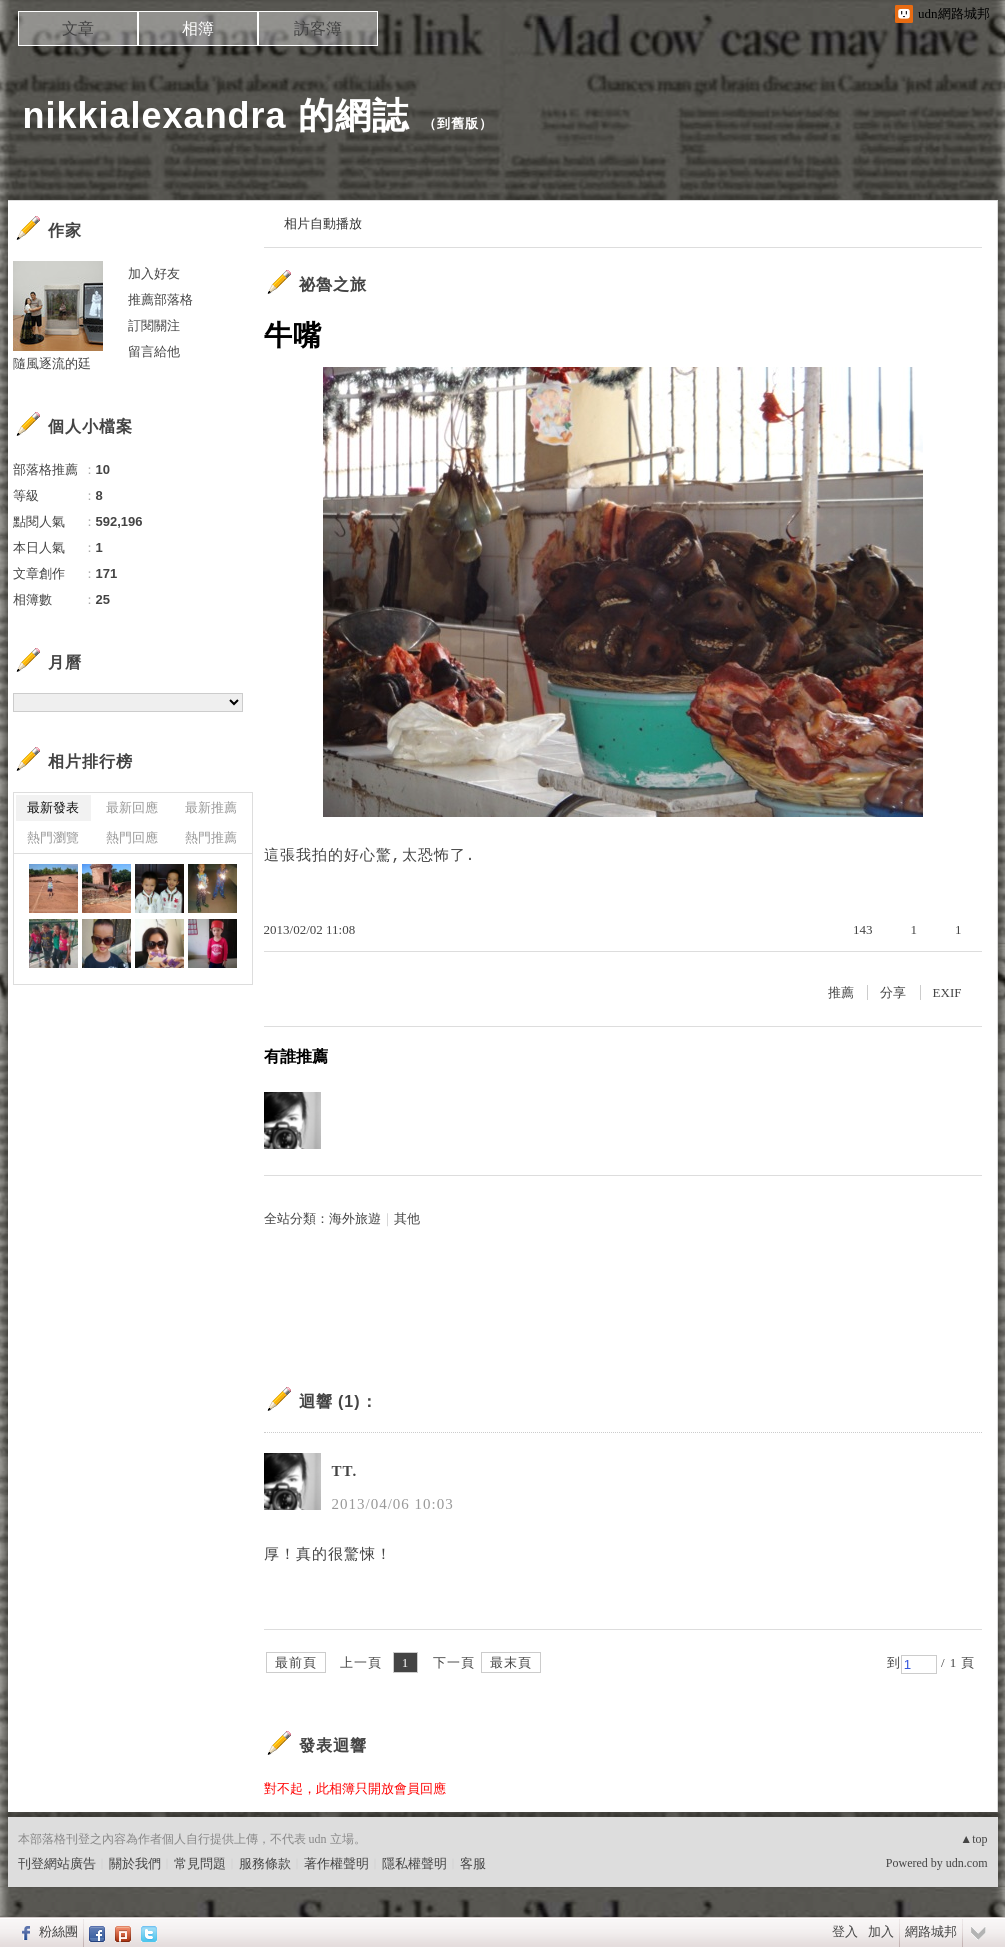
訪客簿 (318, 28)
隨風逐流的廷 (52, 363)
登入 (845, 1931)
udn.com (967, 1863)
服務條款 (265, 1863)
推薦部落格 (160, 299)
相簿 (198, 28)
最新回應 (132, 807)
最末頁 (511, 1662)
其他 (407, 1218)
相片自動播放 (323, 223)
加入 (881, 1931)
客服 (473, 1863)
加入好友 (154, 273)
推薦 (841, 992)
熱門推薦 (211, 837)
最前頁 (296, 1662)
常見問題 (200, 1863)
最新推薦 (211, 807)
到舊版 (458, 123)
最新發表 (53, 807)
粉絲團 (58, 1931)
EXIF (947, 992)
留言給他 (154, 351)
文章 (78, 28)
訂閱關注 (154, 325)
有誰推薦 (296, 1056)
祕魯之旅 (333, 284)
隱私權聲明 (414, 1863)
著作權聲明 (336, 1863)
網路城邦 (931, 1931)
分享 (893, 992)
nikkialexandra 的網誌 (216, 115)
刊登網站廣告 (57, 1863)
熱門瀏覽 (53, 837)
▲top (973, 1839)
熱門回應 (132, 837)
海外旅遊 (355, 1218)
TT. (345, 1471)
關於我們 (135, 1863)
